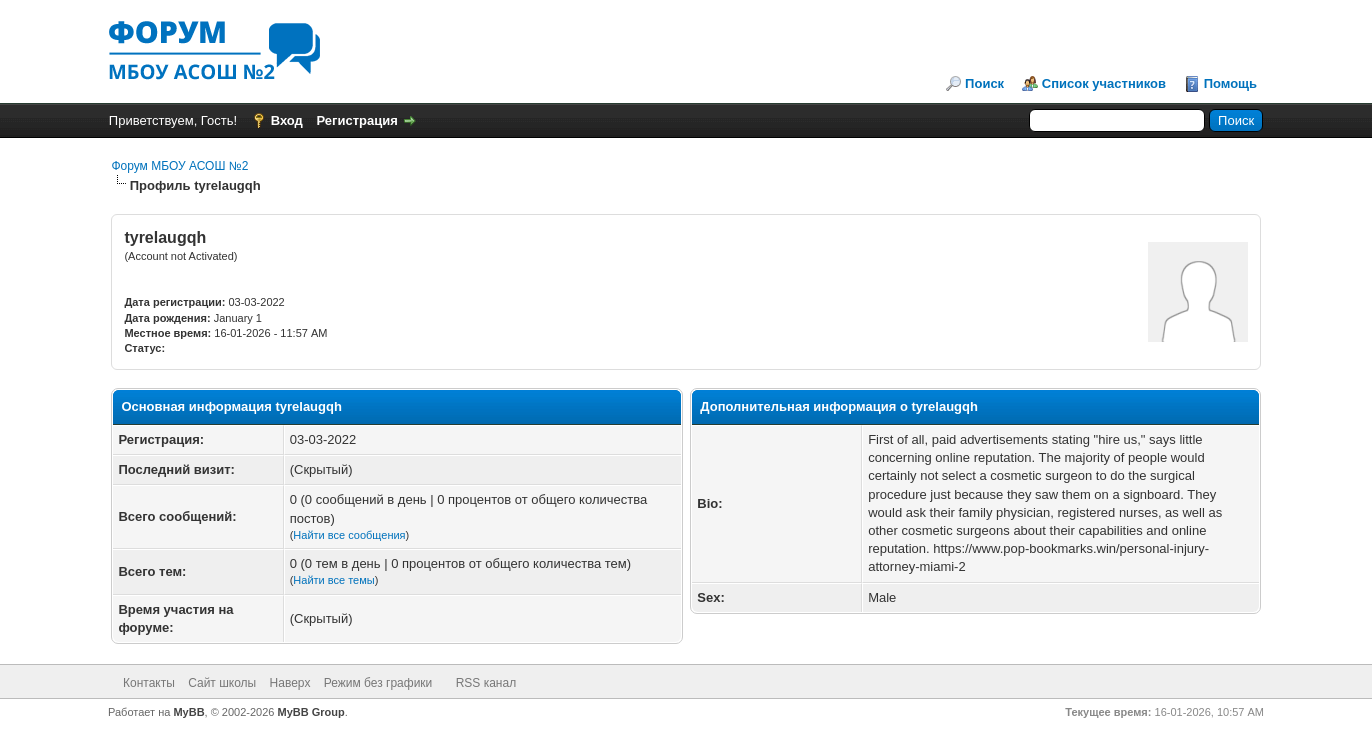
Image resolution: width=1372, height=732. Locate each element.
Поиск (984, 83)
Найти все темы (333, 580)
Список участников (1104, 83)
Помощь (1230, 83)
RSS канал (486, 683)
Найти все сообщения (349, 535)
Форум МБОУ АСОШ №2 (179, 166)
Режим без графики (378, 683)
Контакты (149, 683)
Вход (287, 120)
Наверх (290, 683)
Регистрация (357, 120)
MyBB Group (311, 712)
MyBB (188, 712)
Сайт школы (222, 683)
